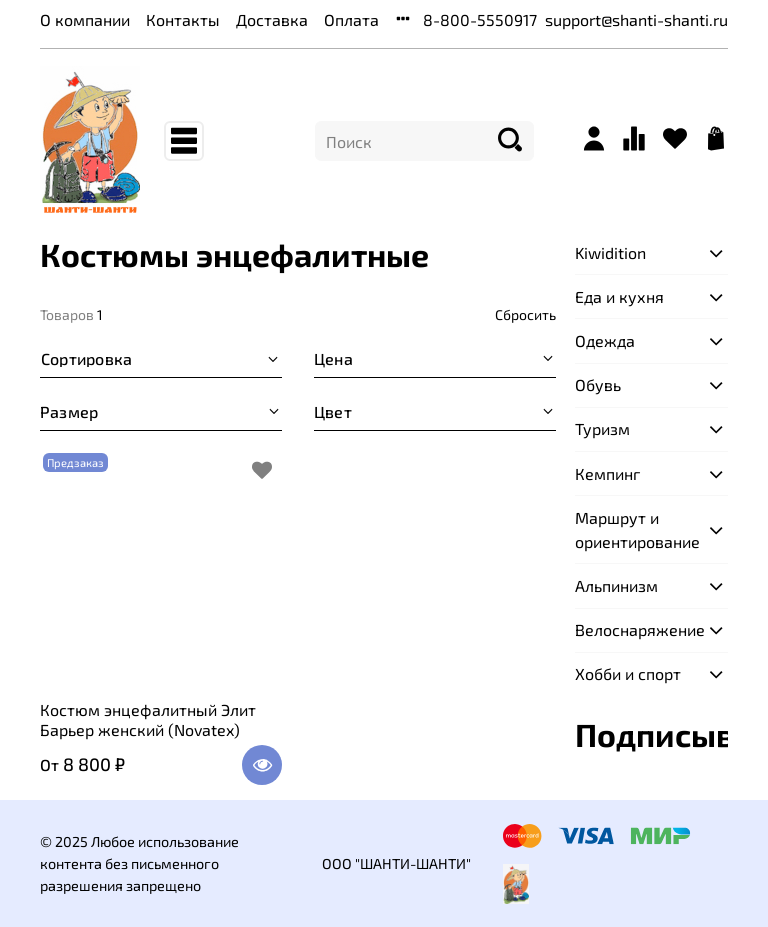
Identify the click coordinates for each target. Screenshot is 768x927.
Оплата (351, 19)
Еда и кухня (619, 296)
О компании (85, 19)
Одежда (605, 340)
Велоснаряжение (635, 629)
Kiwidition (610, 252)
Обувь (598, 384)
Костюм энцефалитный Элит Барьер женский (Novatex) (148, 719)
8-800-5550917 (480, 19)
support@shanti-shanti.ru (636, 19)
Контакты (183, 19)
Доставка (272, 19)
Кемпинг (607, 473)
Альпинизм (616, 585)
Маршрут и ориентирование (635, 529)
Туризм (602, 428)
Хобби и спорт (628, 673)
